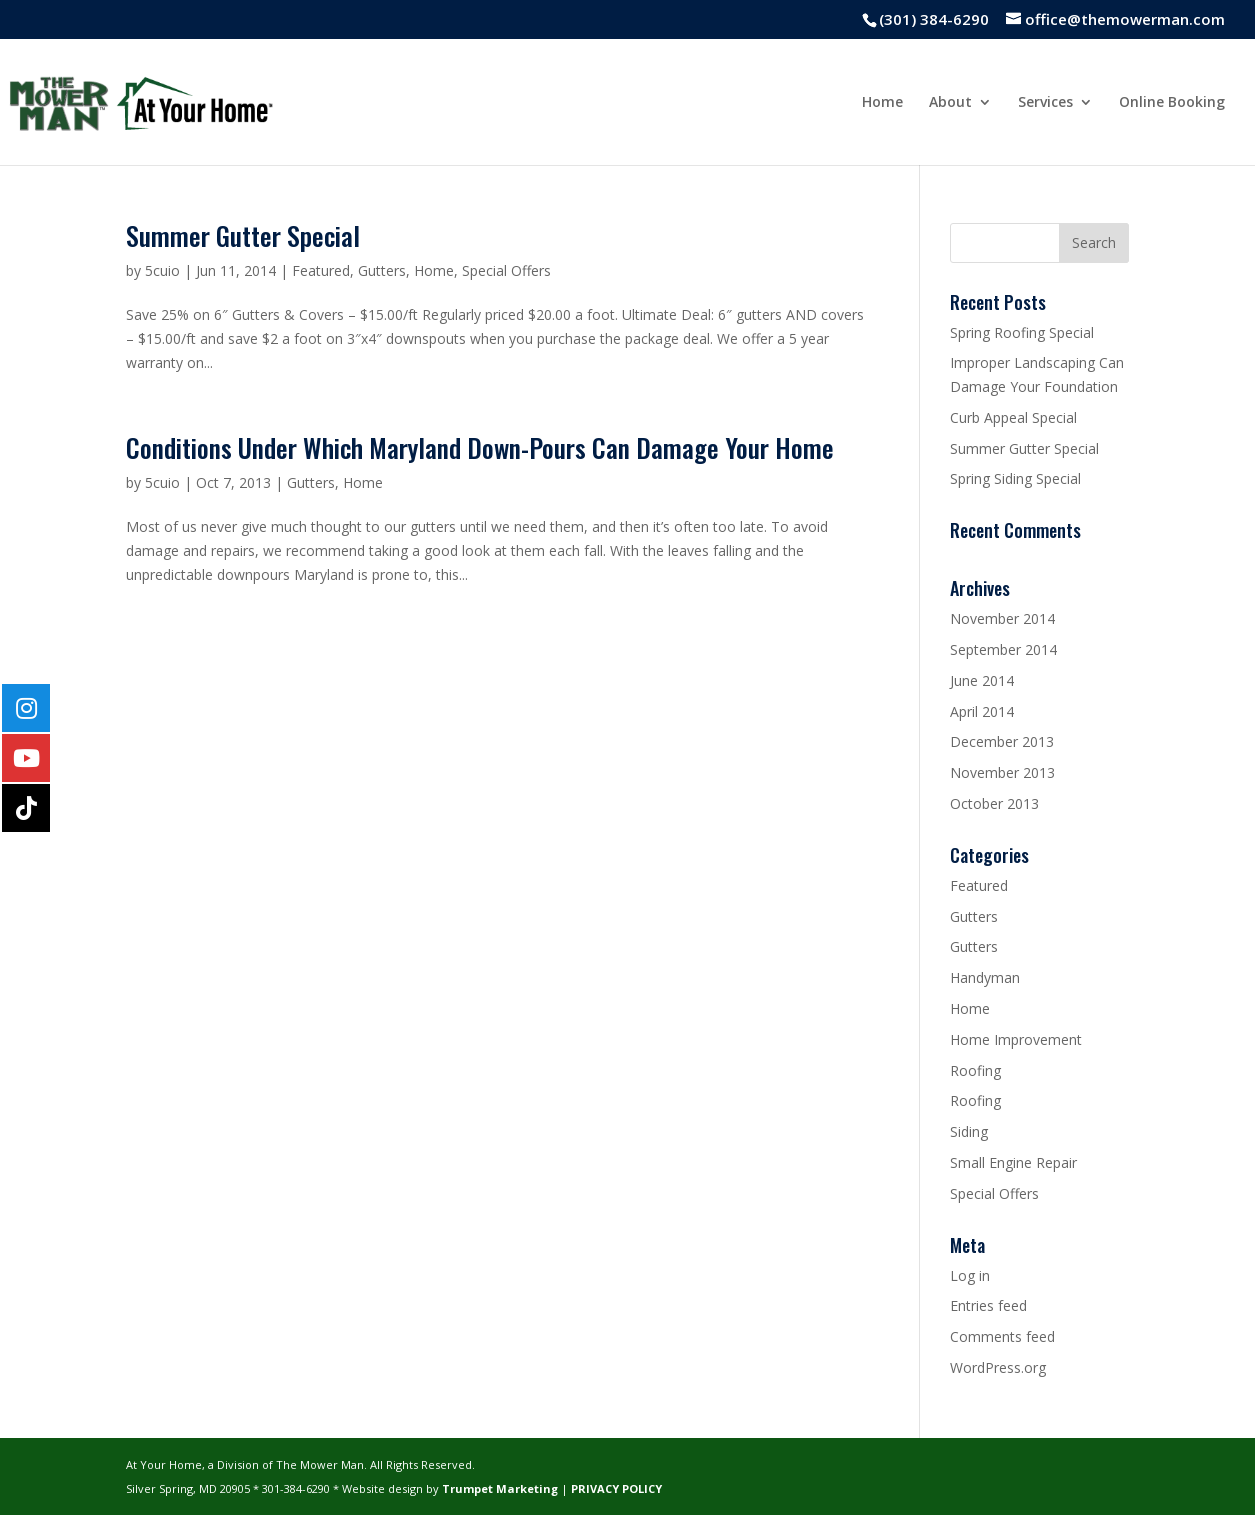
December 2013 (1002, 741)
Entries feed (988, 1305)
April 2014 (982, 711)
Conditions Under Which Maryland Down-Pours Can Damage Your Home (480, 447)
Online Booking (1172, 103)
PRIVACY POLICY (616, 1488)
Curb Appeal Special (1013, 417)
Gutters (382, 270)
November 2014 (1002, 618)
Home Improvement (1016, 1039)
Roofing (975, 1070)
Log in (970, 1275)
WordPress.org (998, 1367)
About (950, 103)
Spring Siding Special (1015, 478)
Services (1045, 103)
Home (882, 103)
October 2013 (994, 803)
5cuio (162, 270)
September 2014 (1003, 649)
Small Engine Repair (1013, 1162)
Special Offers (506, 270)
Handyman (985, 977)
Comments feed (1002, 1336)
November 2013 (1002, 772)
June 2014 (982, 680)
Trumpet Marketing (500, 1488)
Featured (321, 270)
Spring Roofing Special (1022, 332)
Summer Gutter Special (243, 235)
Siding (969, 1131)
